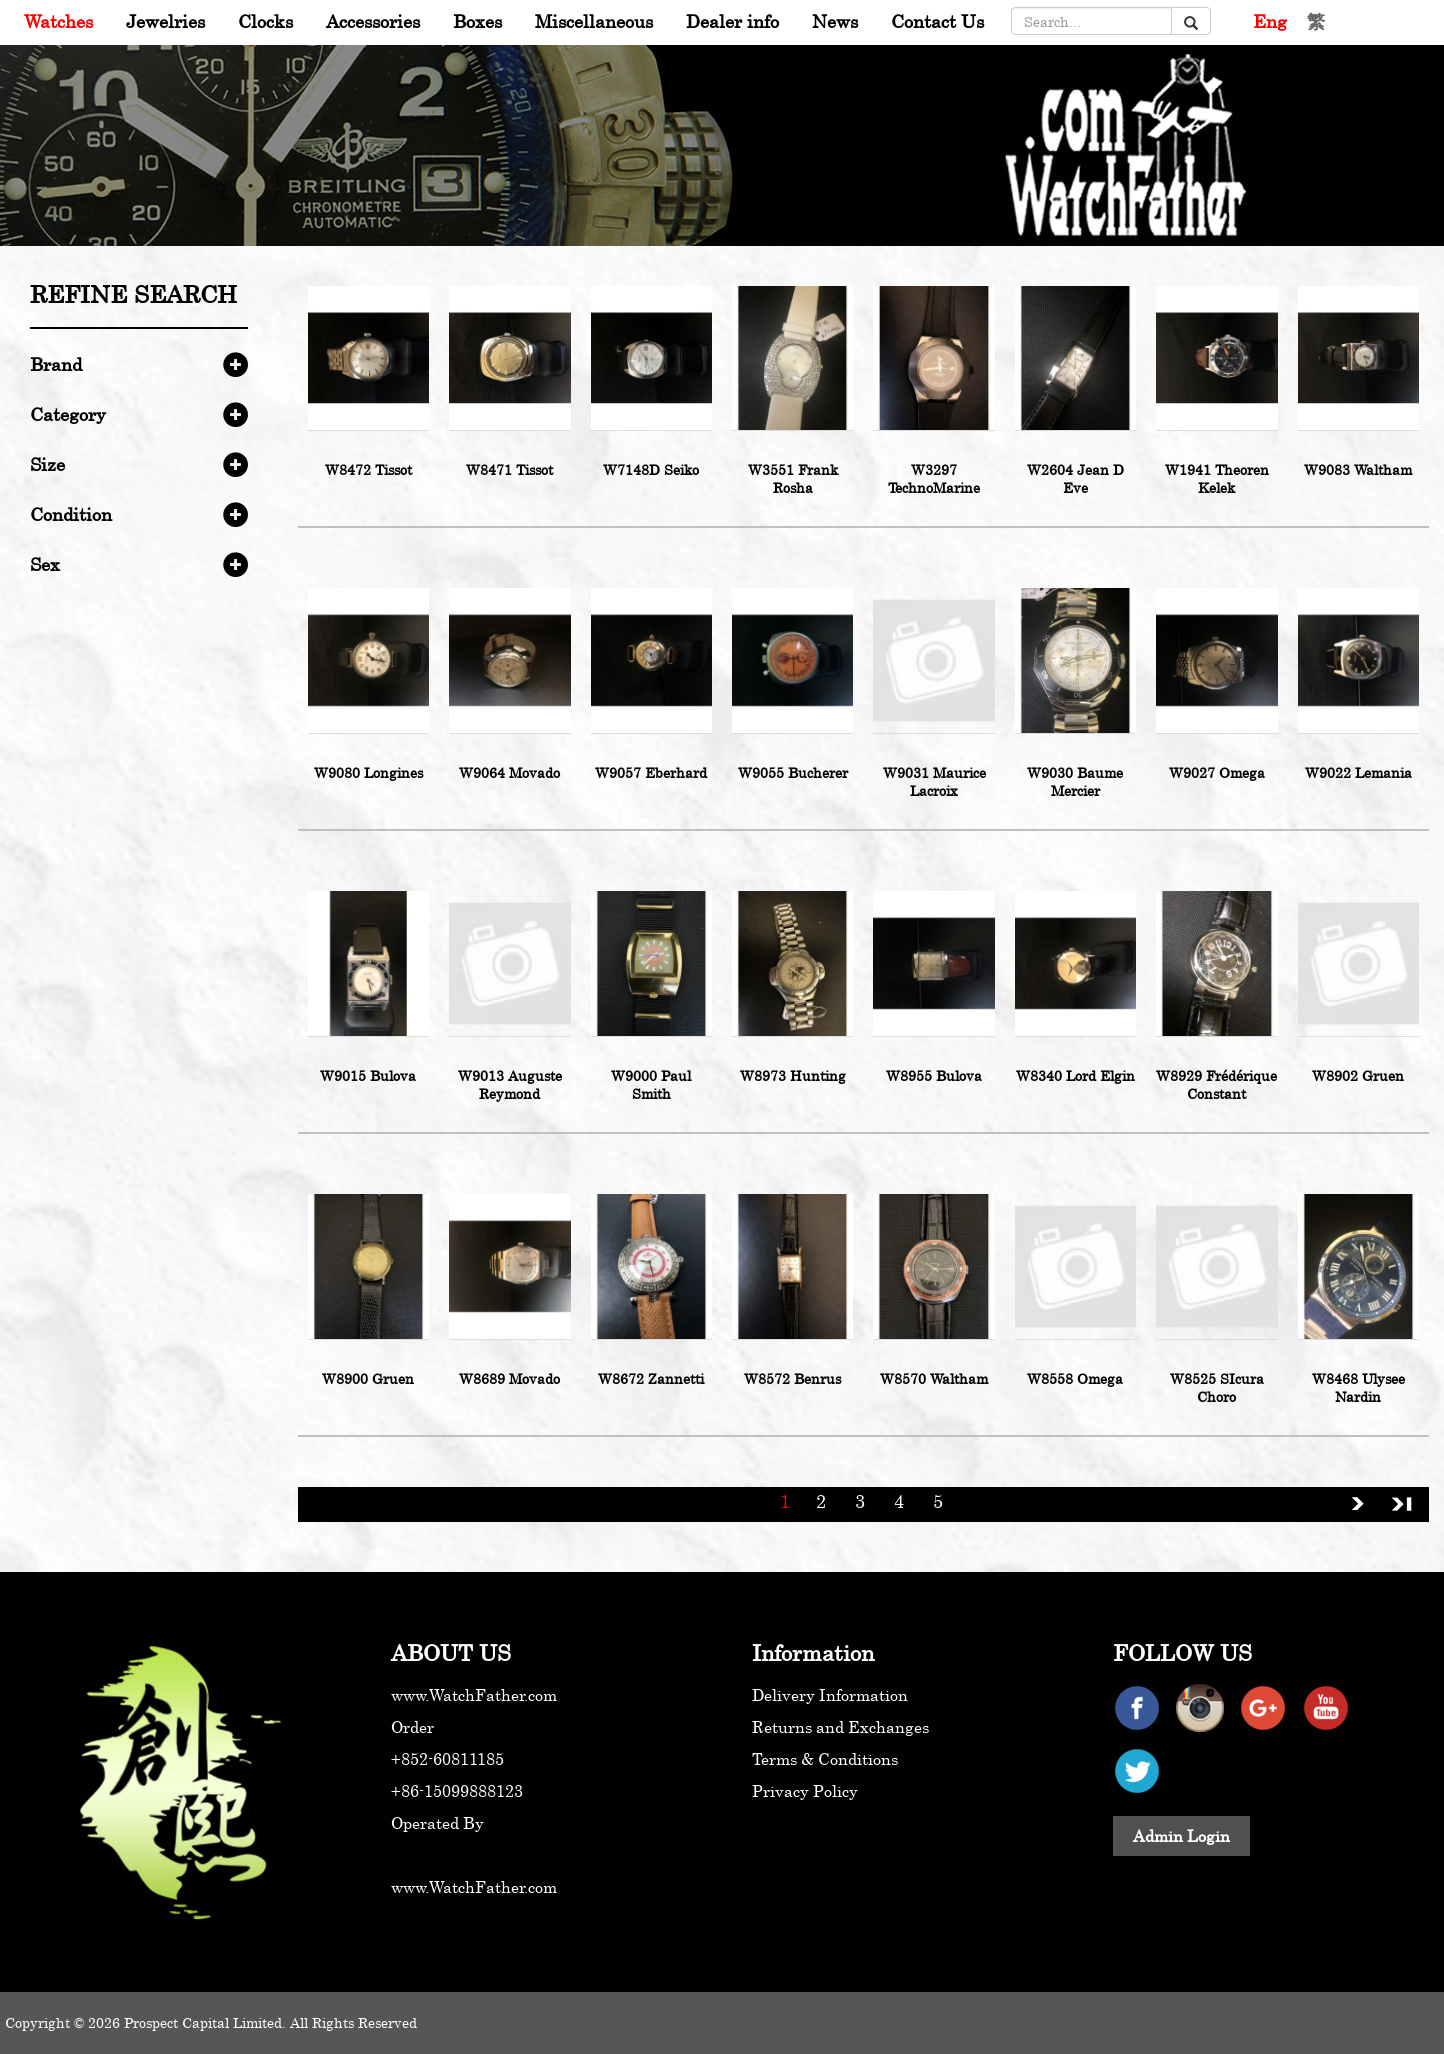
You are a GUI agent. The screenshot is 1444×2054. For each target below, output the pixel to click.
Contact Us (937, 21)
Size (47, 464)
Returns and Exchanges (840, 1727)
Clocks (265, 21)
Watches (58, 21)
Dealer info (732, 21)
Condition (71, 514)
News (835, 21)
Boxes (477, 21)
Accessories (373, 21)
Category (68, 414)
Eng (1270, 21)
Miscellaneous (594, 21)
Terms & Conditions (825, 1759)
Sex (45, 564)
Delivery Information (830, 1695)
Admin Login (1181, 1836)
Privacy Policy (805, 1791)
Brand (56, 364)
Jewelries (165, 21)
